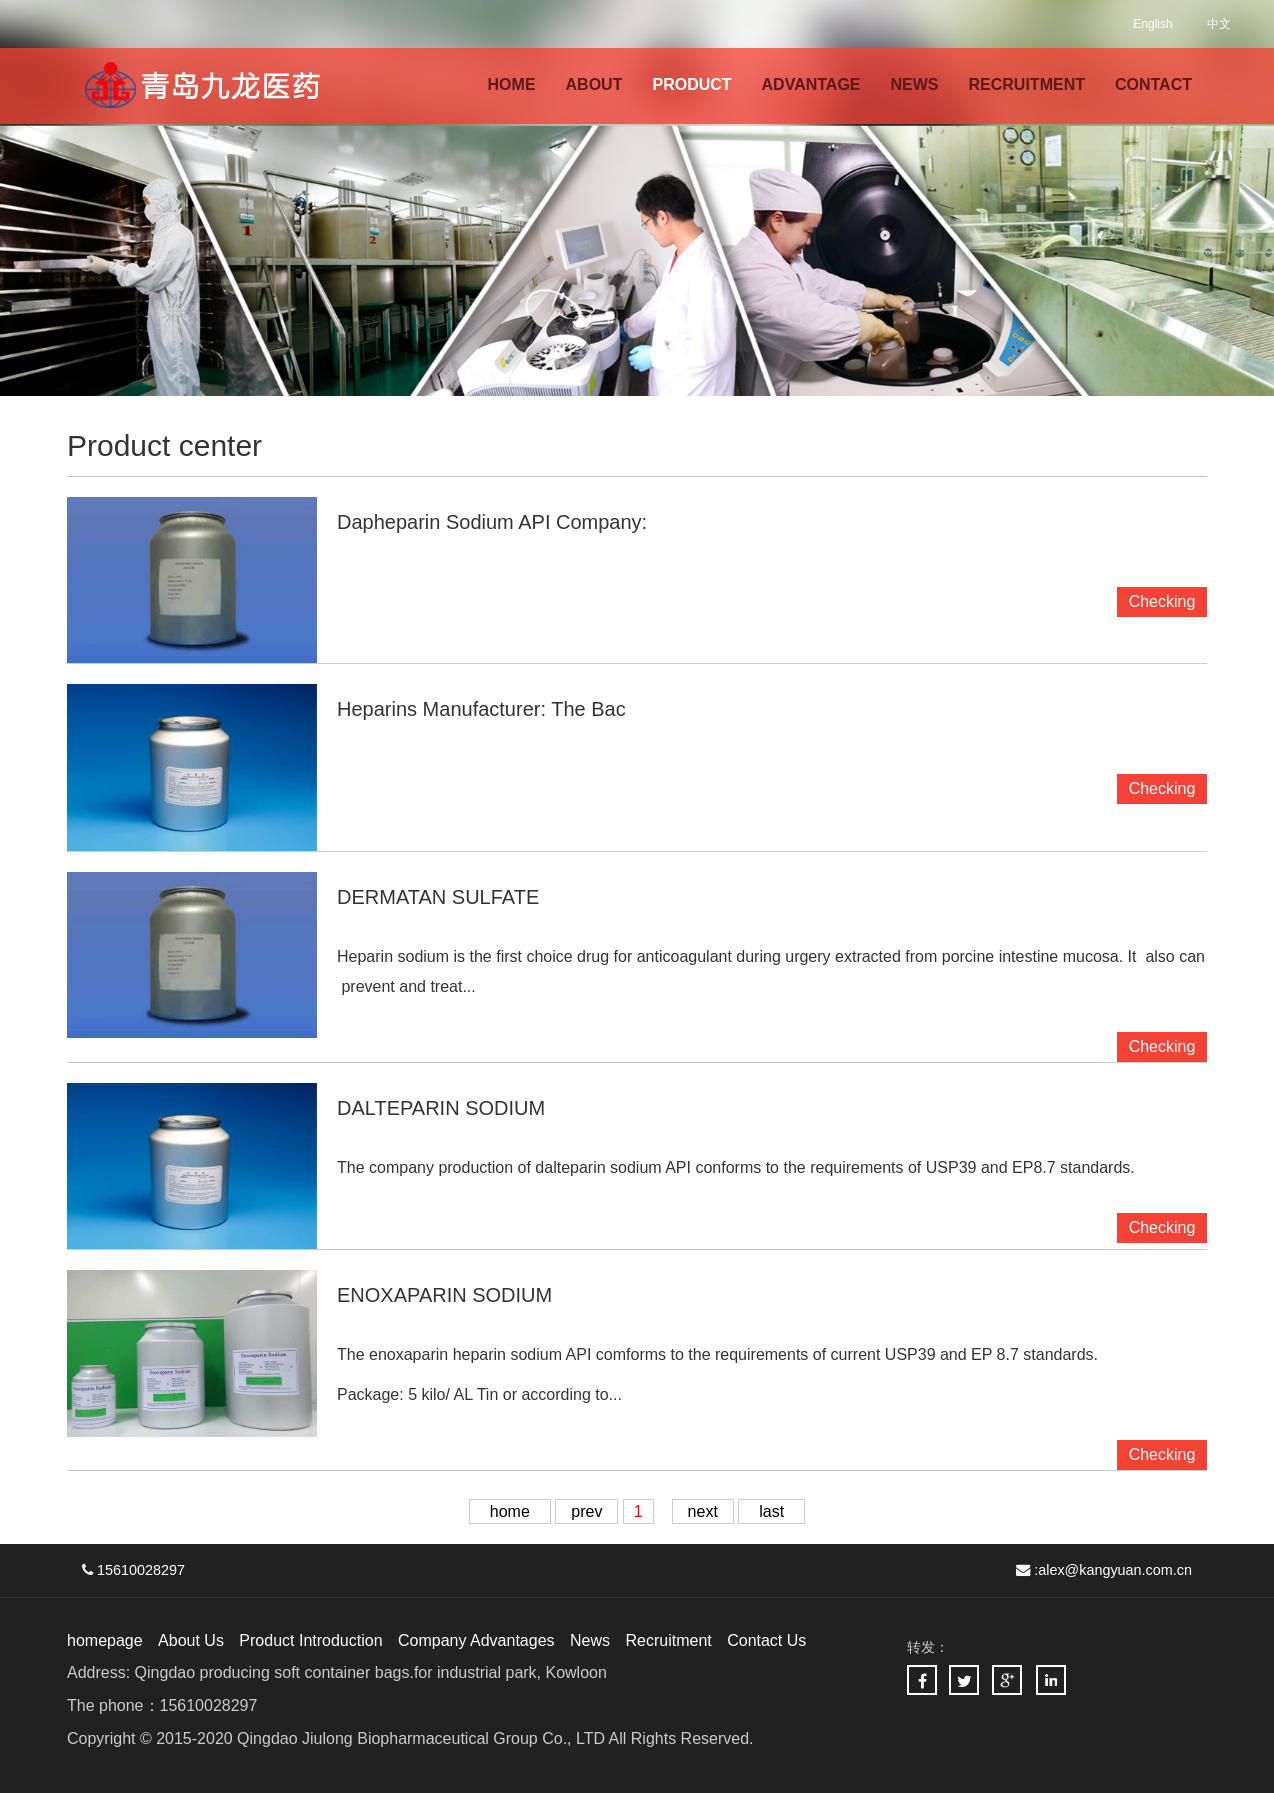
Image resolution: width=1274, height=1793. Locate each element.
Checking (1162, 1046)
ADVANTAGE (811, 84)
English (1152, 24)
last (771, 1511)
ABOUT (594, 84)
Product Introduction (310, 1640)
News (590, 1640)
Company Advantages (476, 1640)
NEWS (915, 84)
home (510, 1511)
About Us (191, 1640)
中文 (1219, 24)
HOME (512, 84)
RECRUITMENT (1027, 84)
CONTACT (1153, 84)
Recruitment (668, 1640)
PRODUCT (691, 84)
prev (586, 1511)
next (703, 1511)
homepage (105, 1640)
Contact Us (766, 1640)
